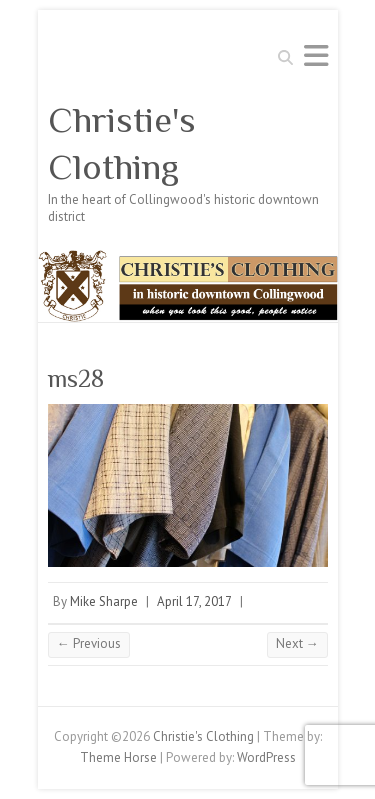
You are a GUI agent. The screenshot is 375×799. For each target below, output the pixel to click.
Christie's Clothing (122, 143)
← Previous (89, 643)
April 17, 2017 (194, 601)
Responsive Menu (316, 55)
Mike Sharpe (104, 601)
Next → (297, 643)
